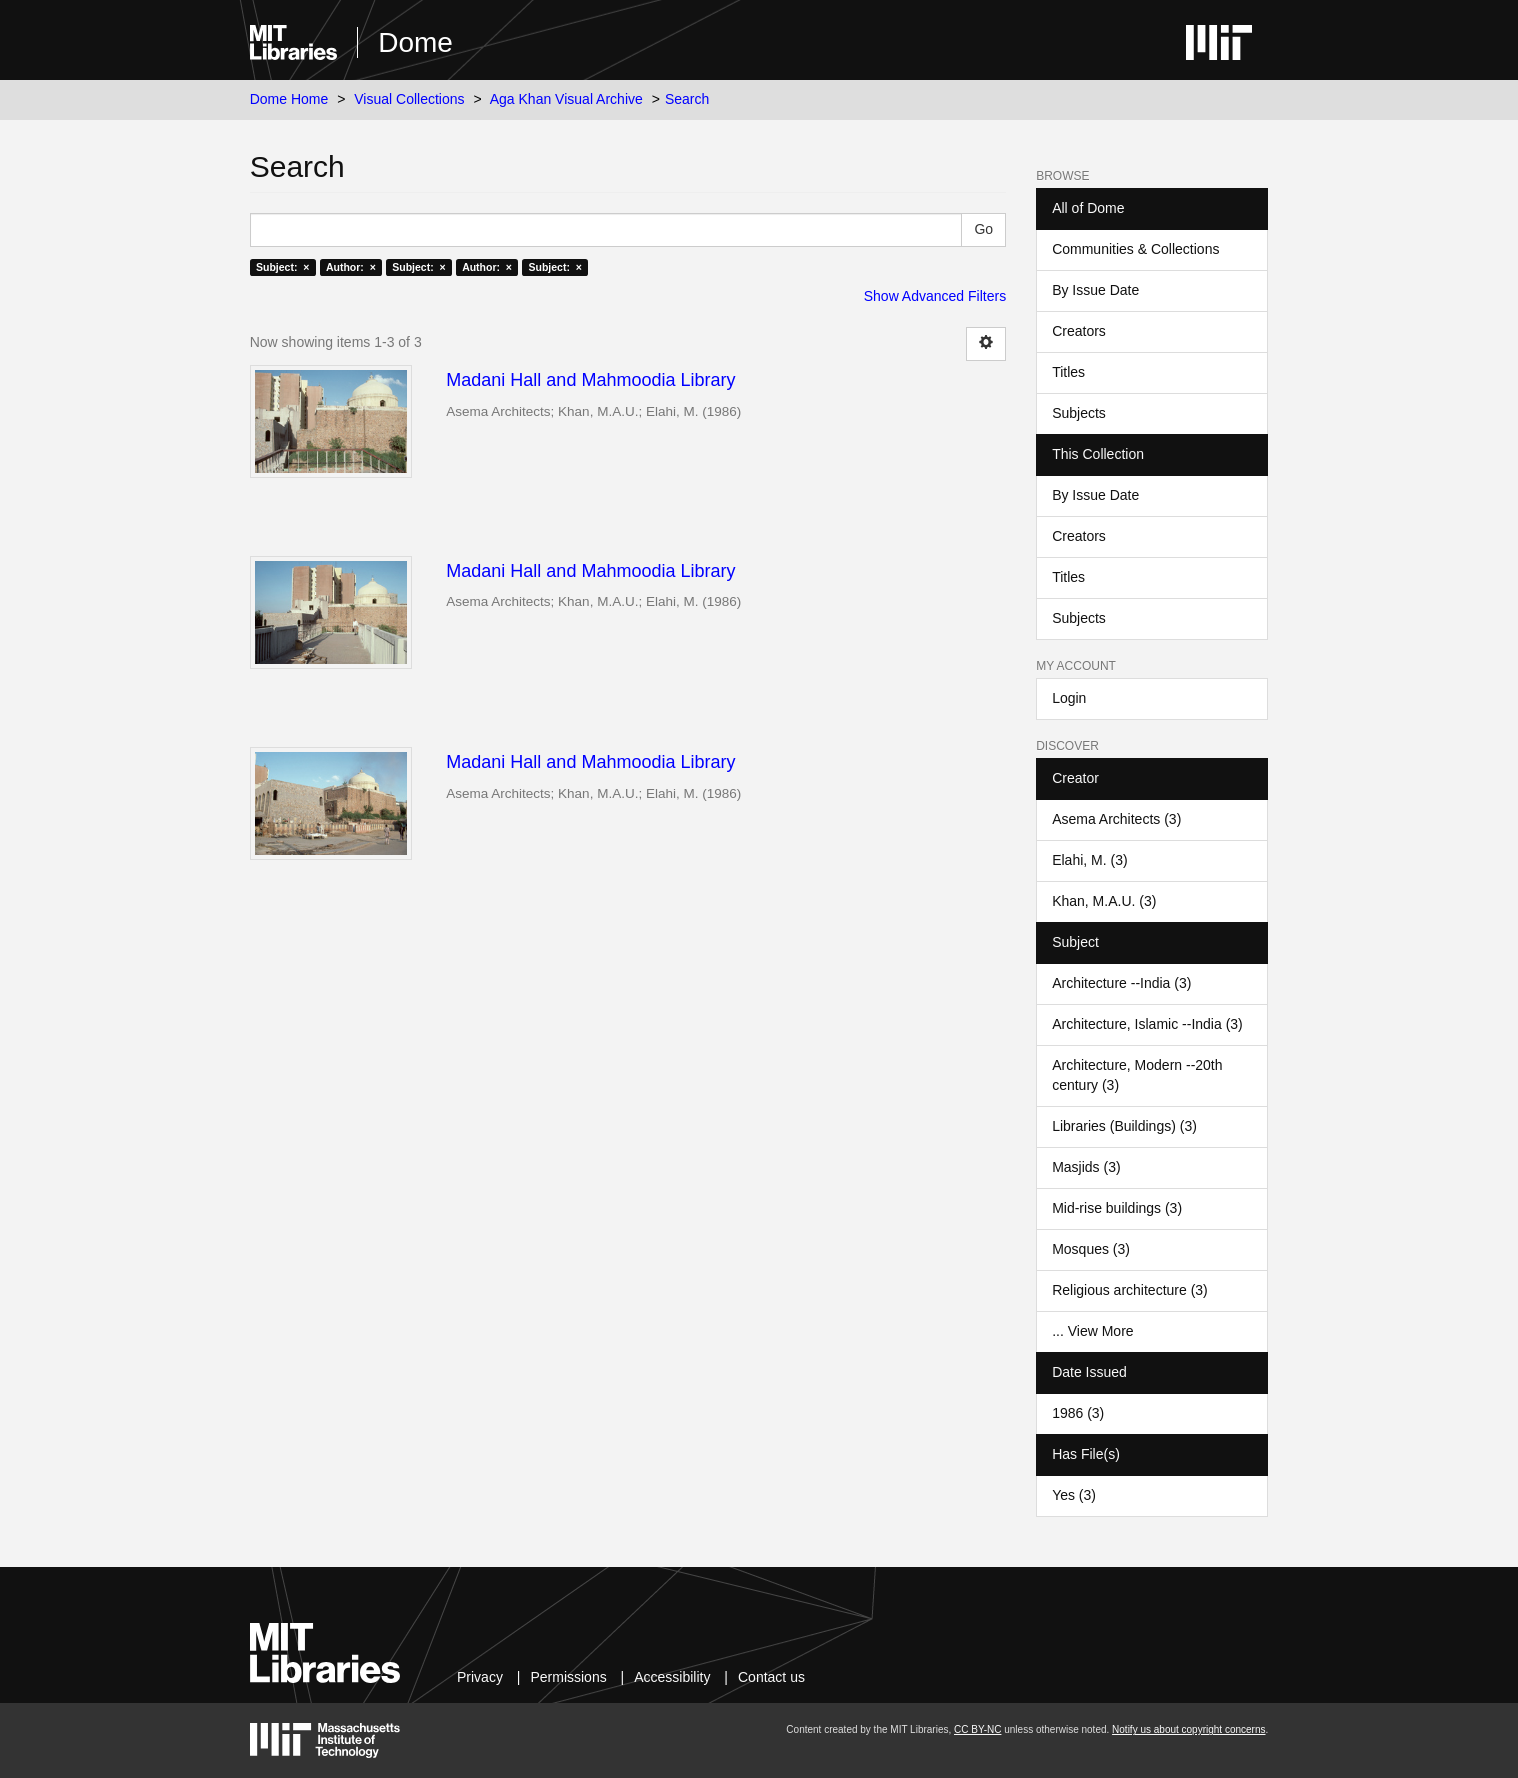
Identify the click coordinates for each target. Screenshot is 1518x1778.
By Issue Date (1095, 290)
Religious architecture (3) (1130, 1290)
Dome (415, 42)
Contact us (771, 1677)
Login (1069, 698)
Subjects (1079, 413)
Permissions (568, 1677)
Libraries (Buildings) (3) (1124, 1126)
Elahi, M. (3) (1089, 860)
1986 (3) (1078, 1413)
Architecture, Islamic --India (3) (1147, 1024)
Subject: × (282, 267)
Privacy (480, 1677)
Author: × (351, 267)
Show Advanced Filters (935, 296)
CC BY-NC (977, 1729)
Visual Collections (409, 99)
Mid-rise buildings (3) (1117, 1208)
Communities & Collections (1135, 249)
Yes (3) (1074, 1495)
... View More (1092, 1331)
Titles (1068, 372)
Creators (1079, 331)
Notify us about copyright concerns (1188, 1729)
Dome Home (289, 99)
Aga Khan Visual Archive (566, 99)
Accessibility (672, 1677)
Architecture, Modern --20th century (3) (1137, 1075)
